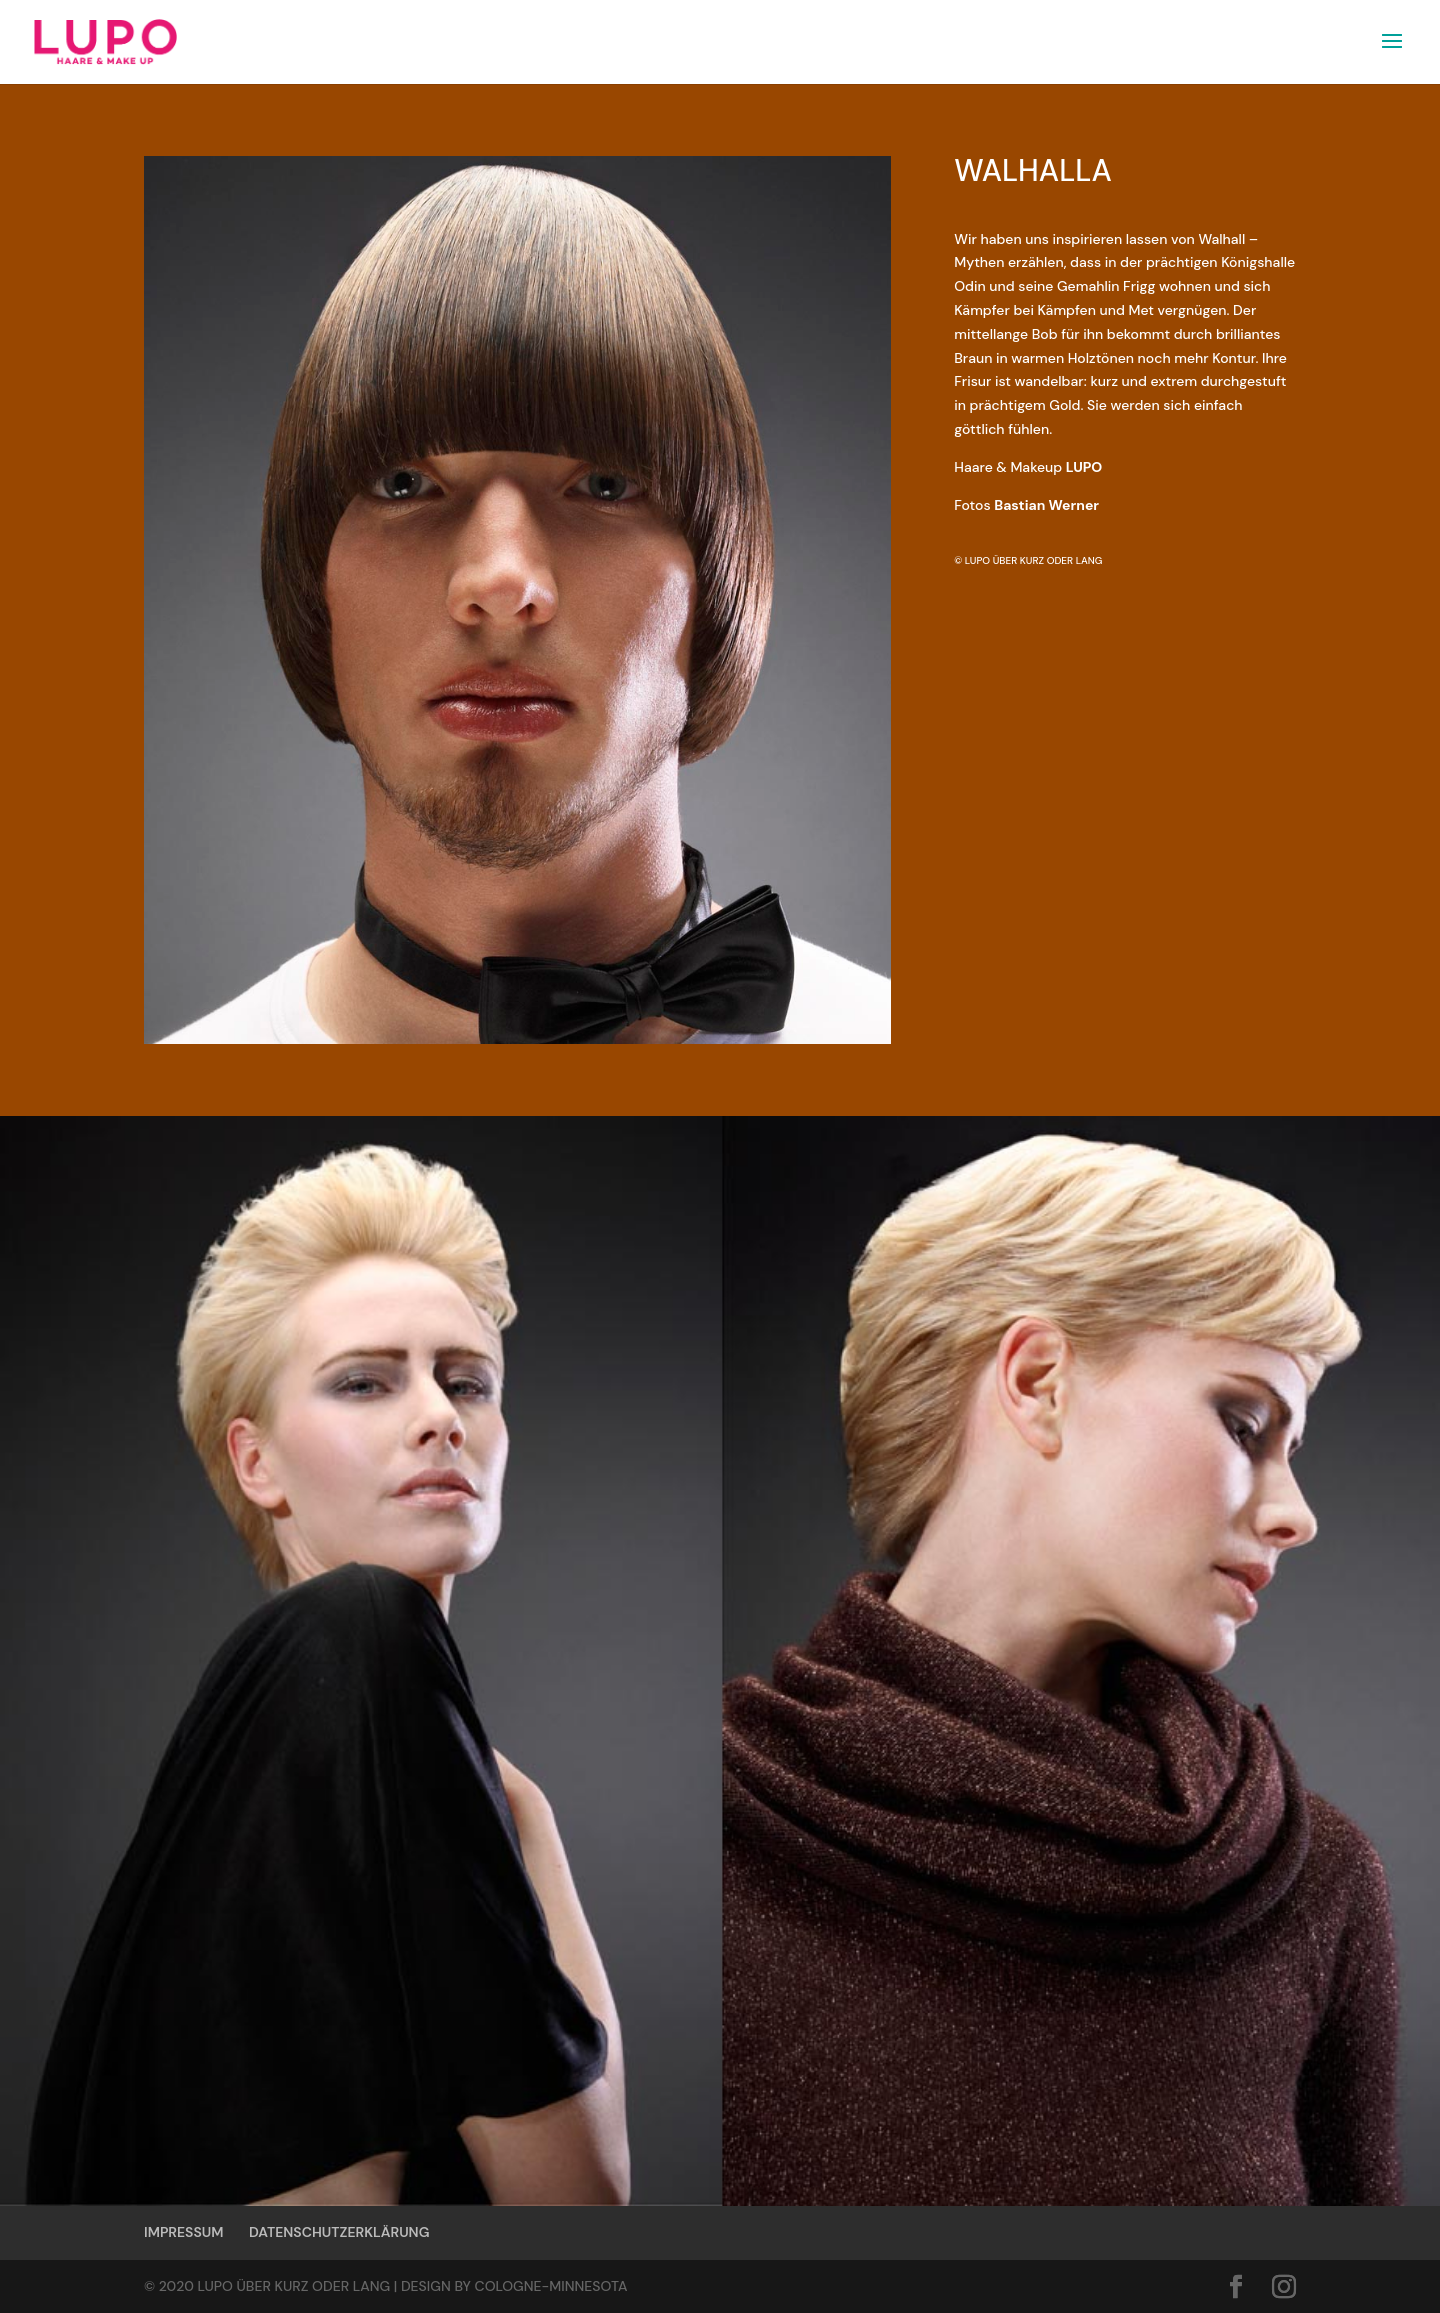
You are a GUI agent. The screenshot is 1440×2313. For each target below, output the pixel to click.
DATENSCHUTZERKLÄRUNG (339, 2232)
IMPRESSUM (184, 2232)
